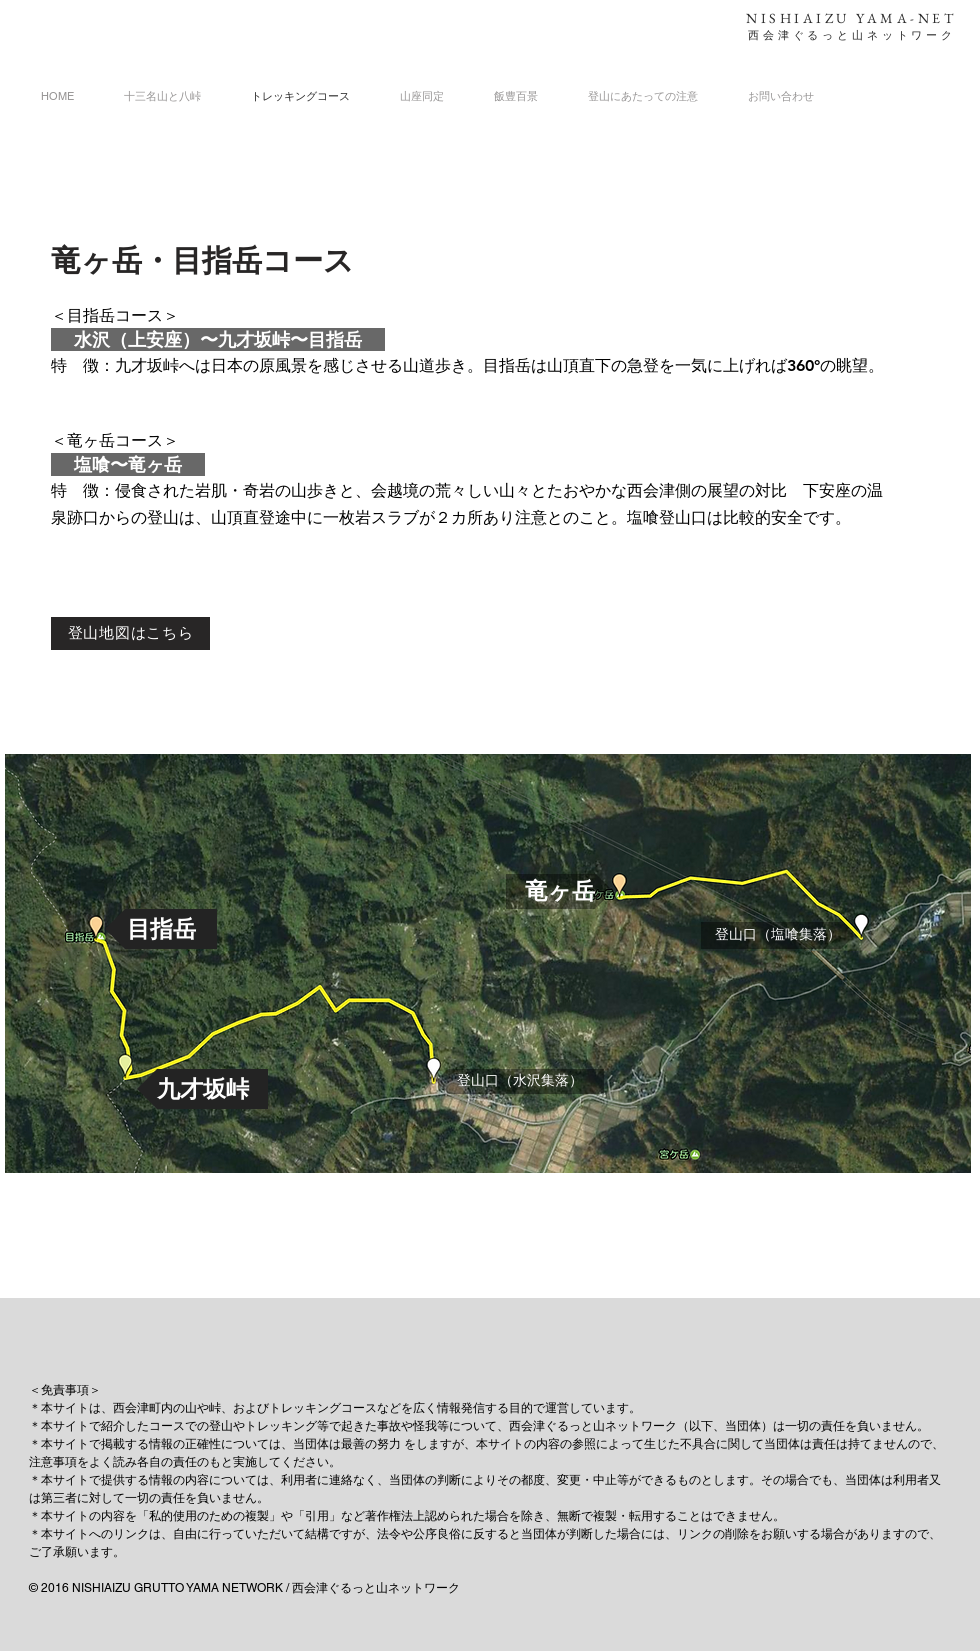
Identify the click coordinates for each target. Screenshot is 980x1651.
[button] (161, 929)
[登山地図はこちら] (130, 633)
